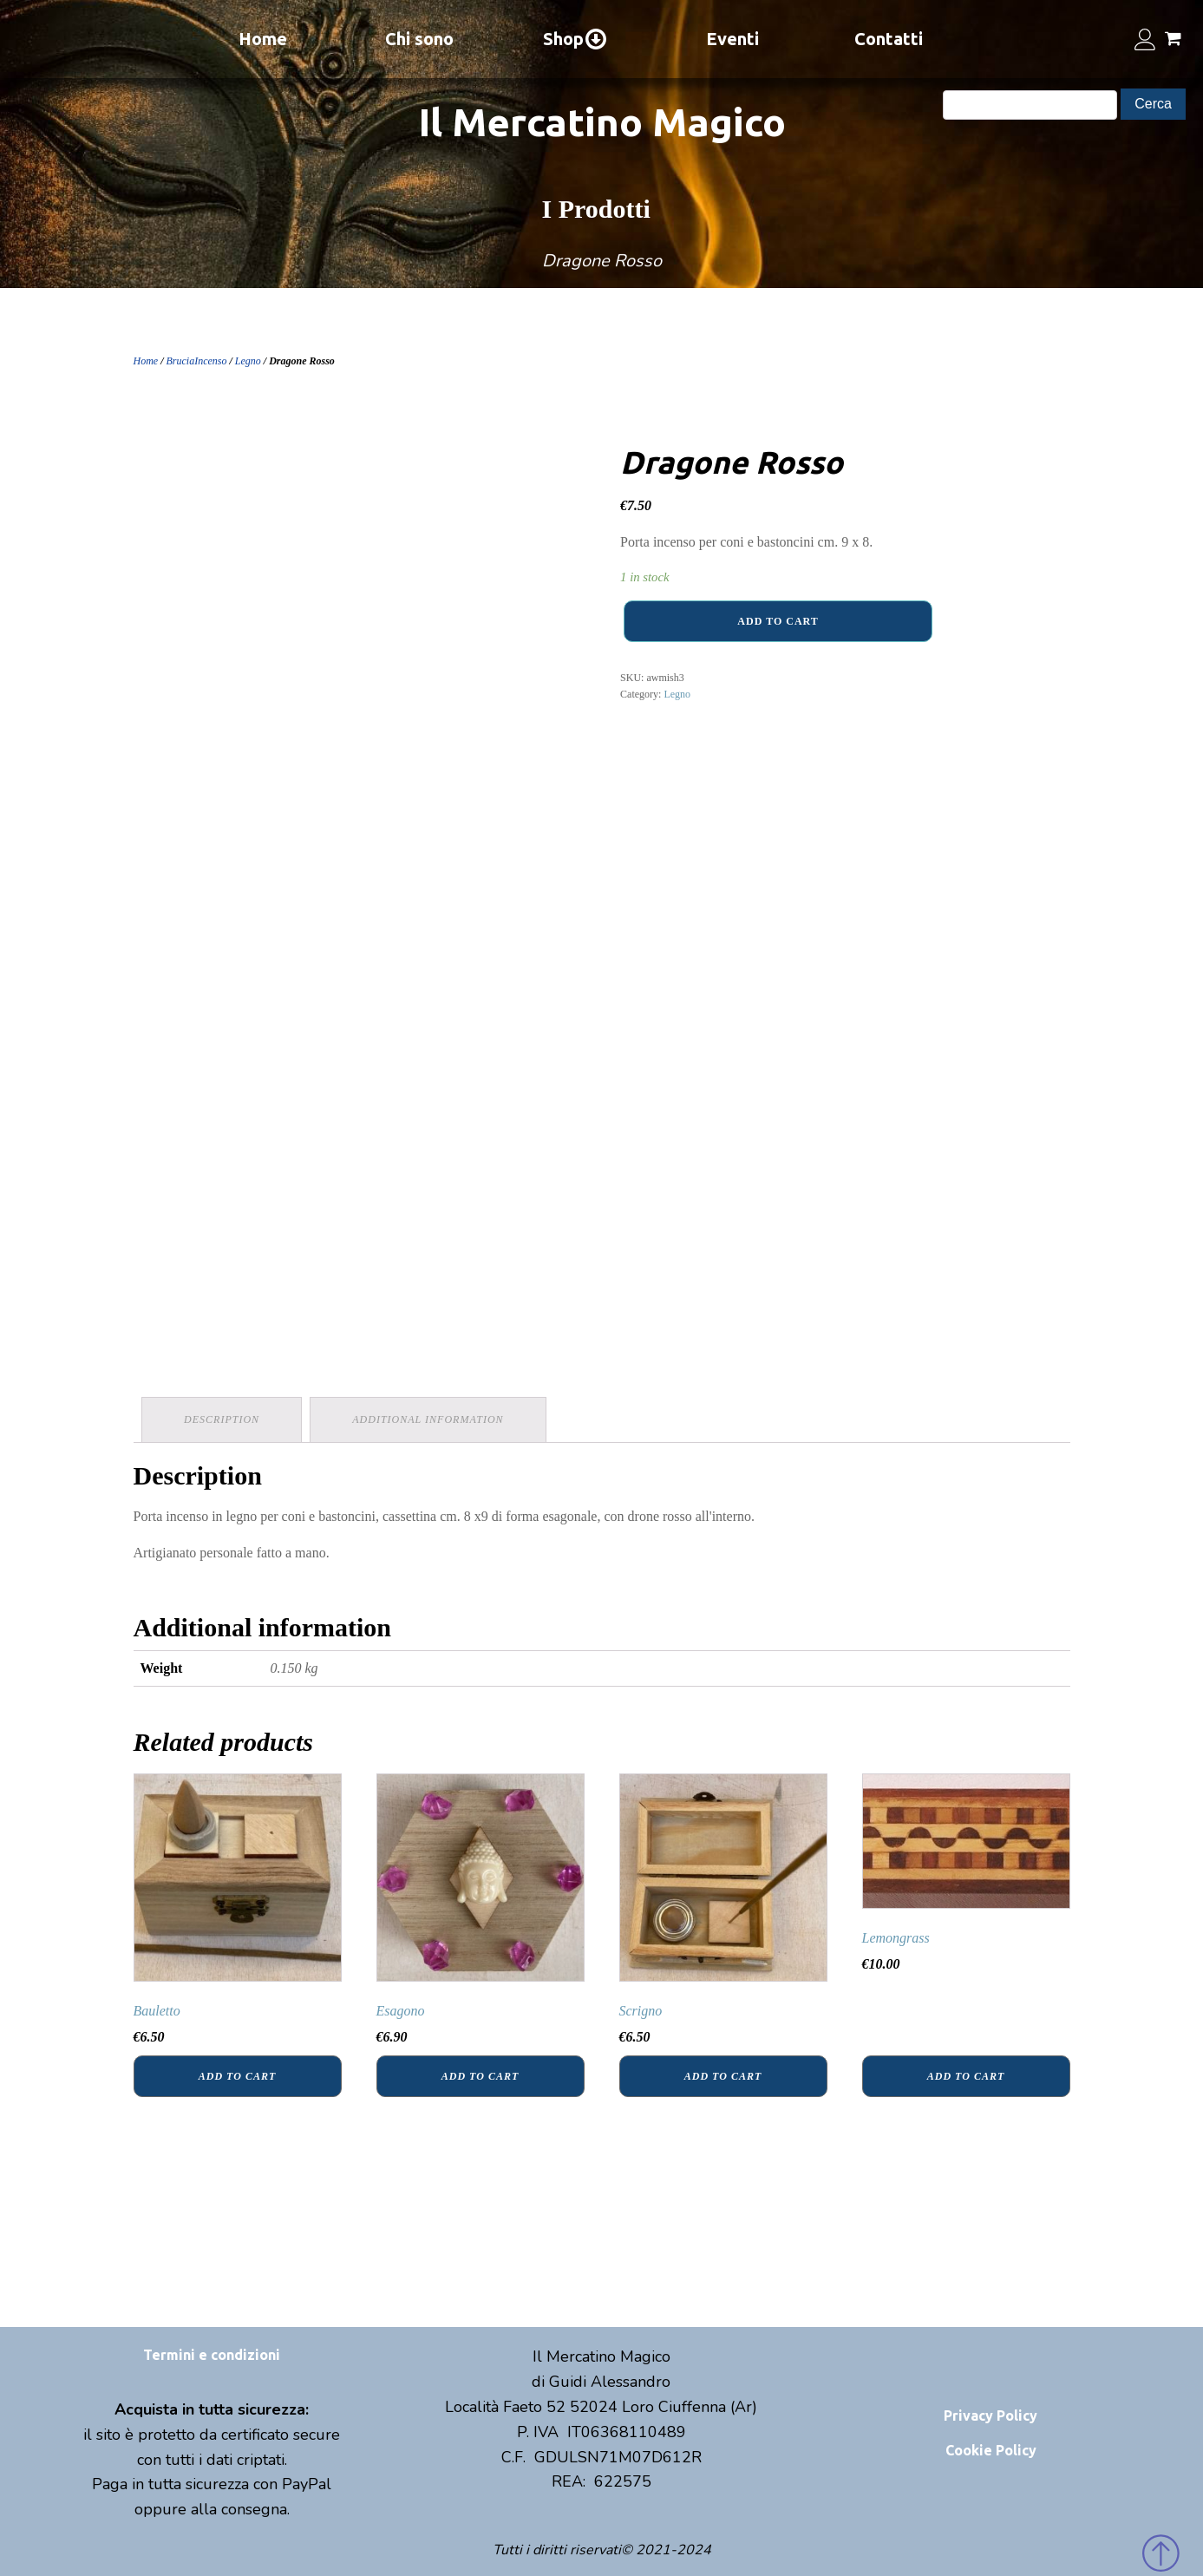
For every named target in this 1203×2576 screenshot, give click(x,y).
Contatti (888, 39)
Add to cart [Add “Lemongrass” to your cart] (965, 2075)
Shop (575, 39)
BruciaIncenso (197, 361)
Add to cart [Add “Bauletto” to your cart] (237, 2075)
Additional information (429, 1419)
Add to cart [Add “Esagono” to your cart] (480, 2075)
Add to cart (777, 621)
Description (222, 1419)
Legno (248, 361)
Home (263, 39)
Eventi (732, 39)
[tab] (222, 1419)
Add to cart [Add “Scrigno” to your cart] (723, 2075)
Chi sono (419, 39)
